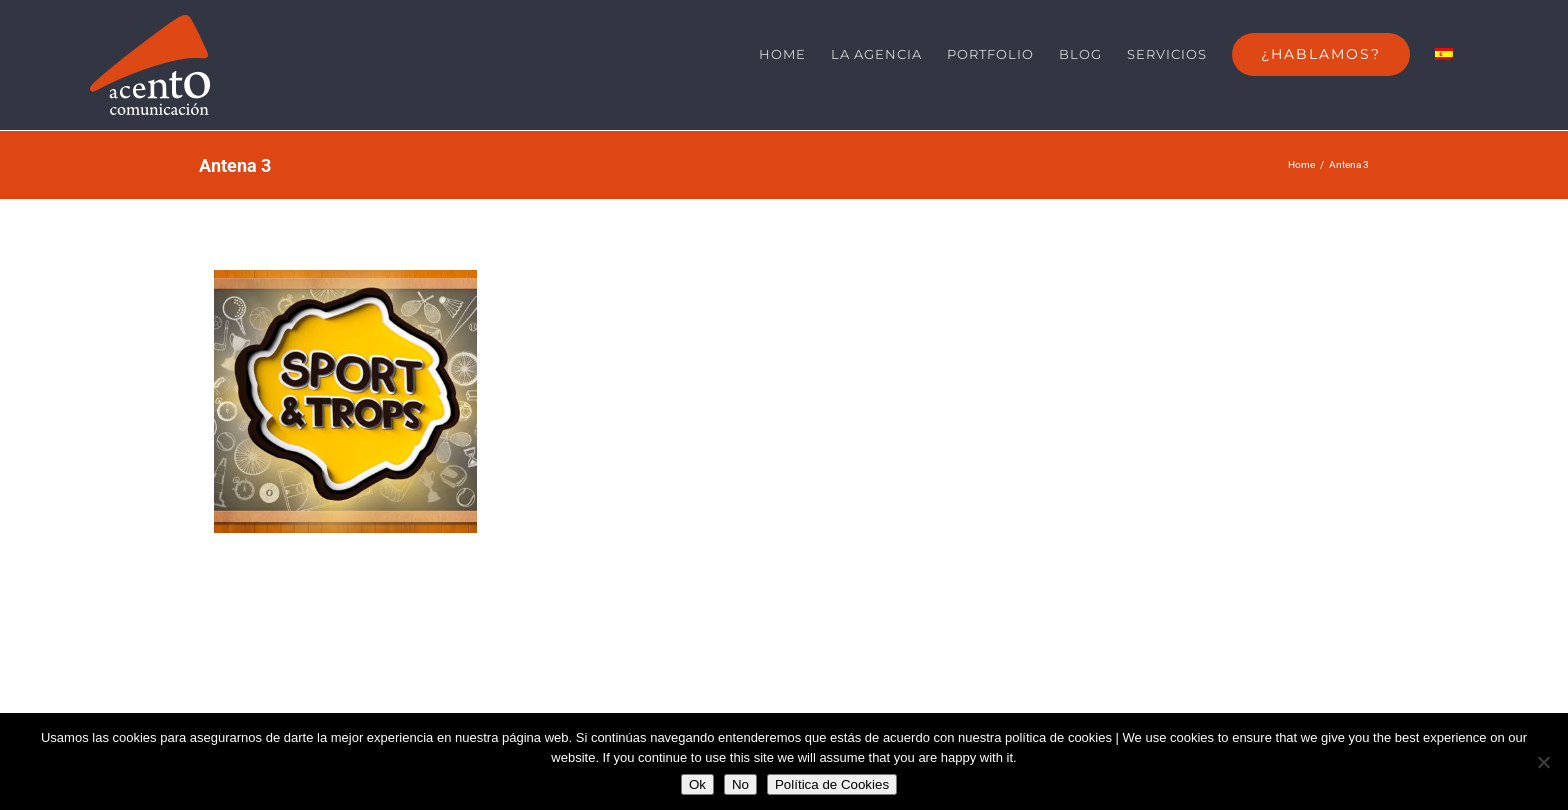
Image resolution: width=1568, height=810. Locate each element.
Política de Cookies (832, 784)
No (740, 784)
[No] (1543, 762)
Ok (697, 784)
